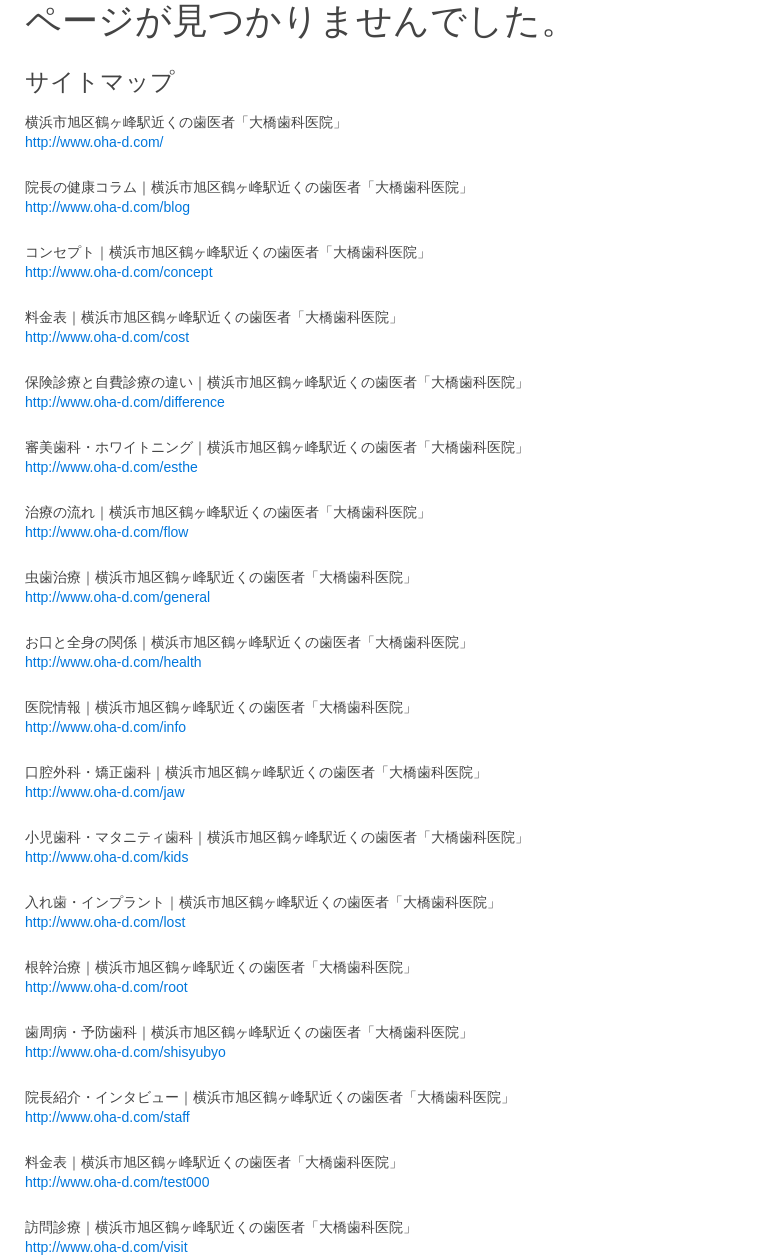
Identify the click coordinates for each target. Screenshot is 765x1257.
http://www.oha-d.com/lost (105, 922)
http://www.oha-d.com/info (105, 727)
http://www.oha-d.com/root (106, 987)
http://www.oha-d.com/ (94, 142)
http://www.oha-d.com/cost (107, 337)
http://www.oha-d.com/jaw (105, 792)
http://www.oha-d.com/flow (106, 532)
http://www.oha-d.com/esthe (111, 467)
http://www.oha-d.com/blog (107, 207)
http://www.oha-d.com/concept (119, 272)
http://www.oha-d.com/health (113, 662)
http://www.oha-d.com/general (117, 597)
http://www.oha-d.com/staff (107, 1117)
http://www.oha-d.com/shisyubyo (125, 1052)
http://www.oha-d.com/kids (106, 857)
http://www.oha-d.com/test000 (117, 1182)
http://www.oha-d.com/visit (106, 1247)
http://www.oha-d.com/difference (125, 402)
